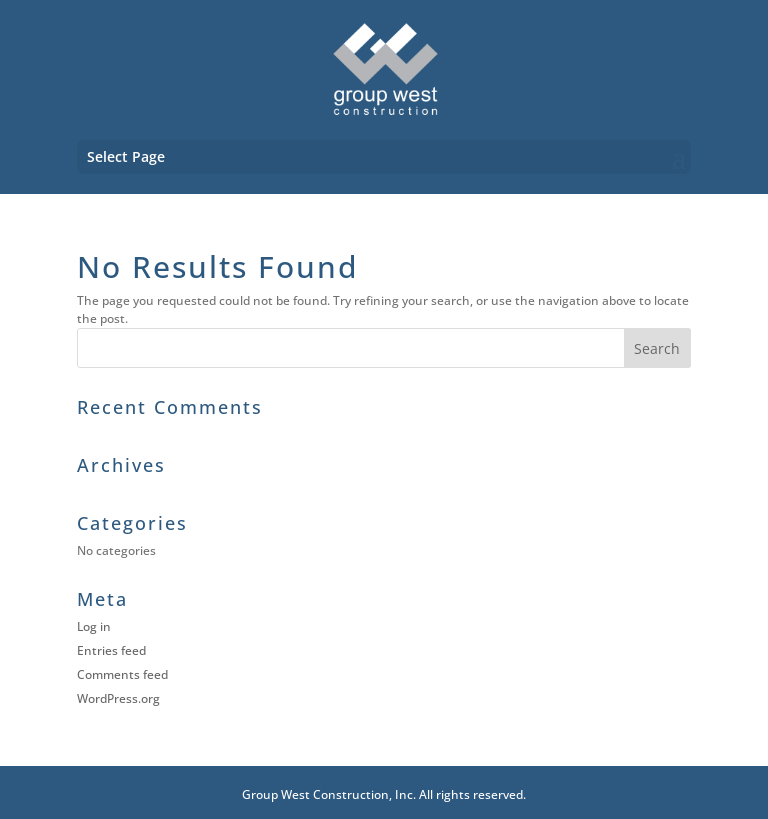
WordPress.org (118, 698)
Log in (94, 626)
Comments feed (122, 674)
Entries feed (111, 650)
